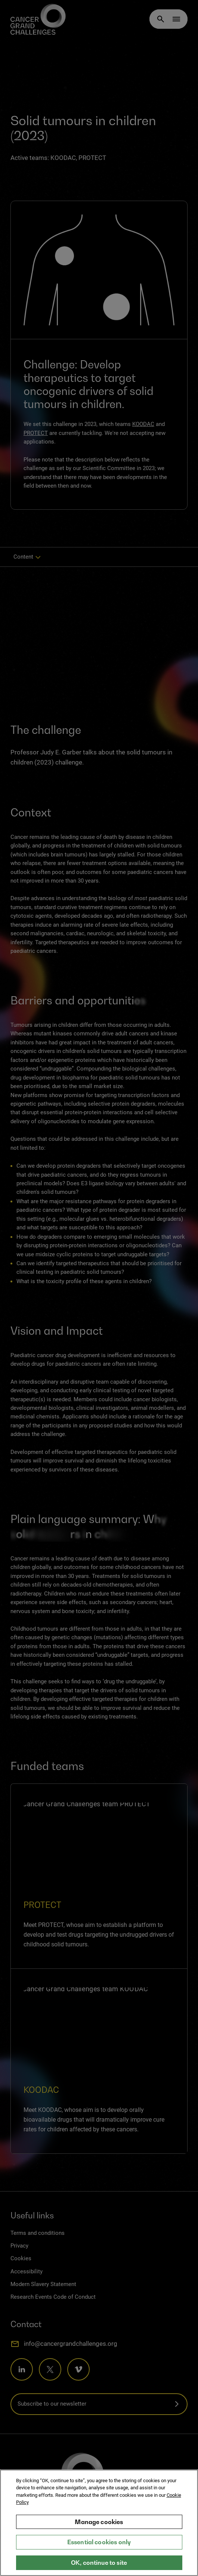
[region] (99, 2523)
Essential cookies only (99, 2542)
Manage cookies (99, 2522)
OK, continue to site (99, 2562)
